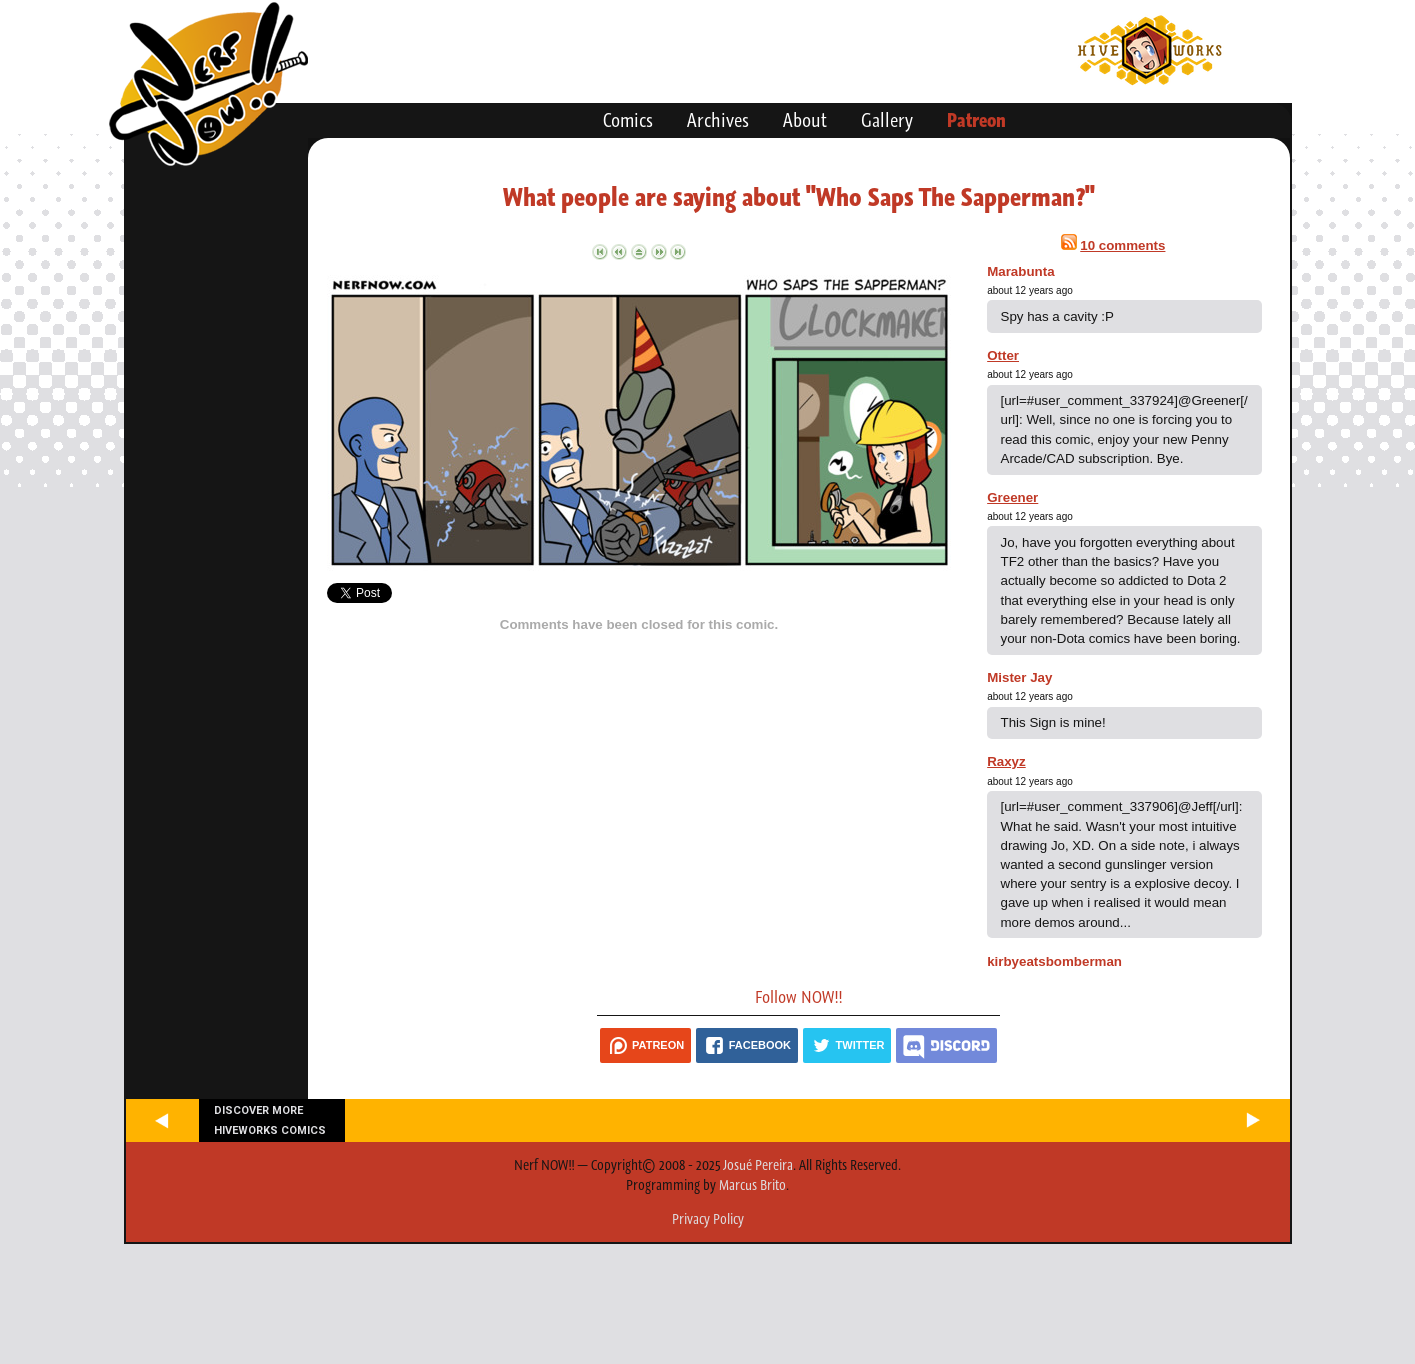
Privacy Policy (708, 1219)
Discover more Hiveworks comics (270, 1120)
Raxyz (1006, 761)
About (805, 120)
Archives (718, 120)
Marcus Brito (752, 1185)
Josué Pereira (758, 1165)
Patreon (976, 120)
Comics (628, 120)
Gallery (887, 120)
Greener (1012, 497)
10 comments (1122, 245)
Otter (1003, 355)
